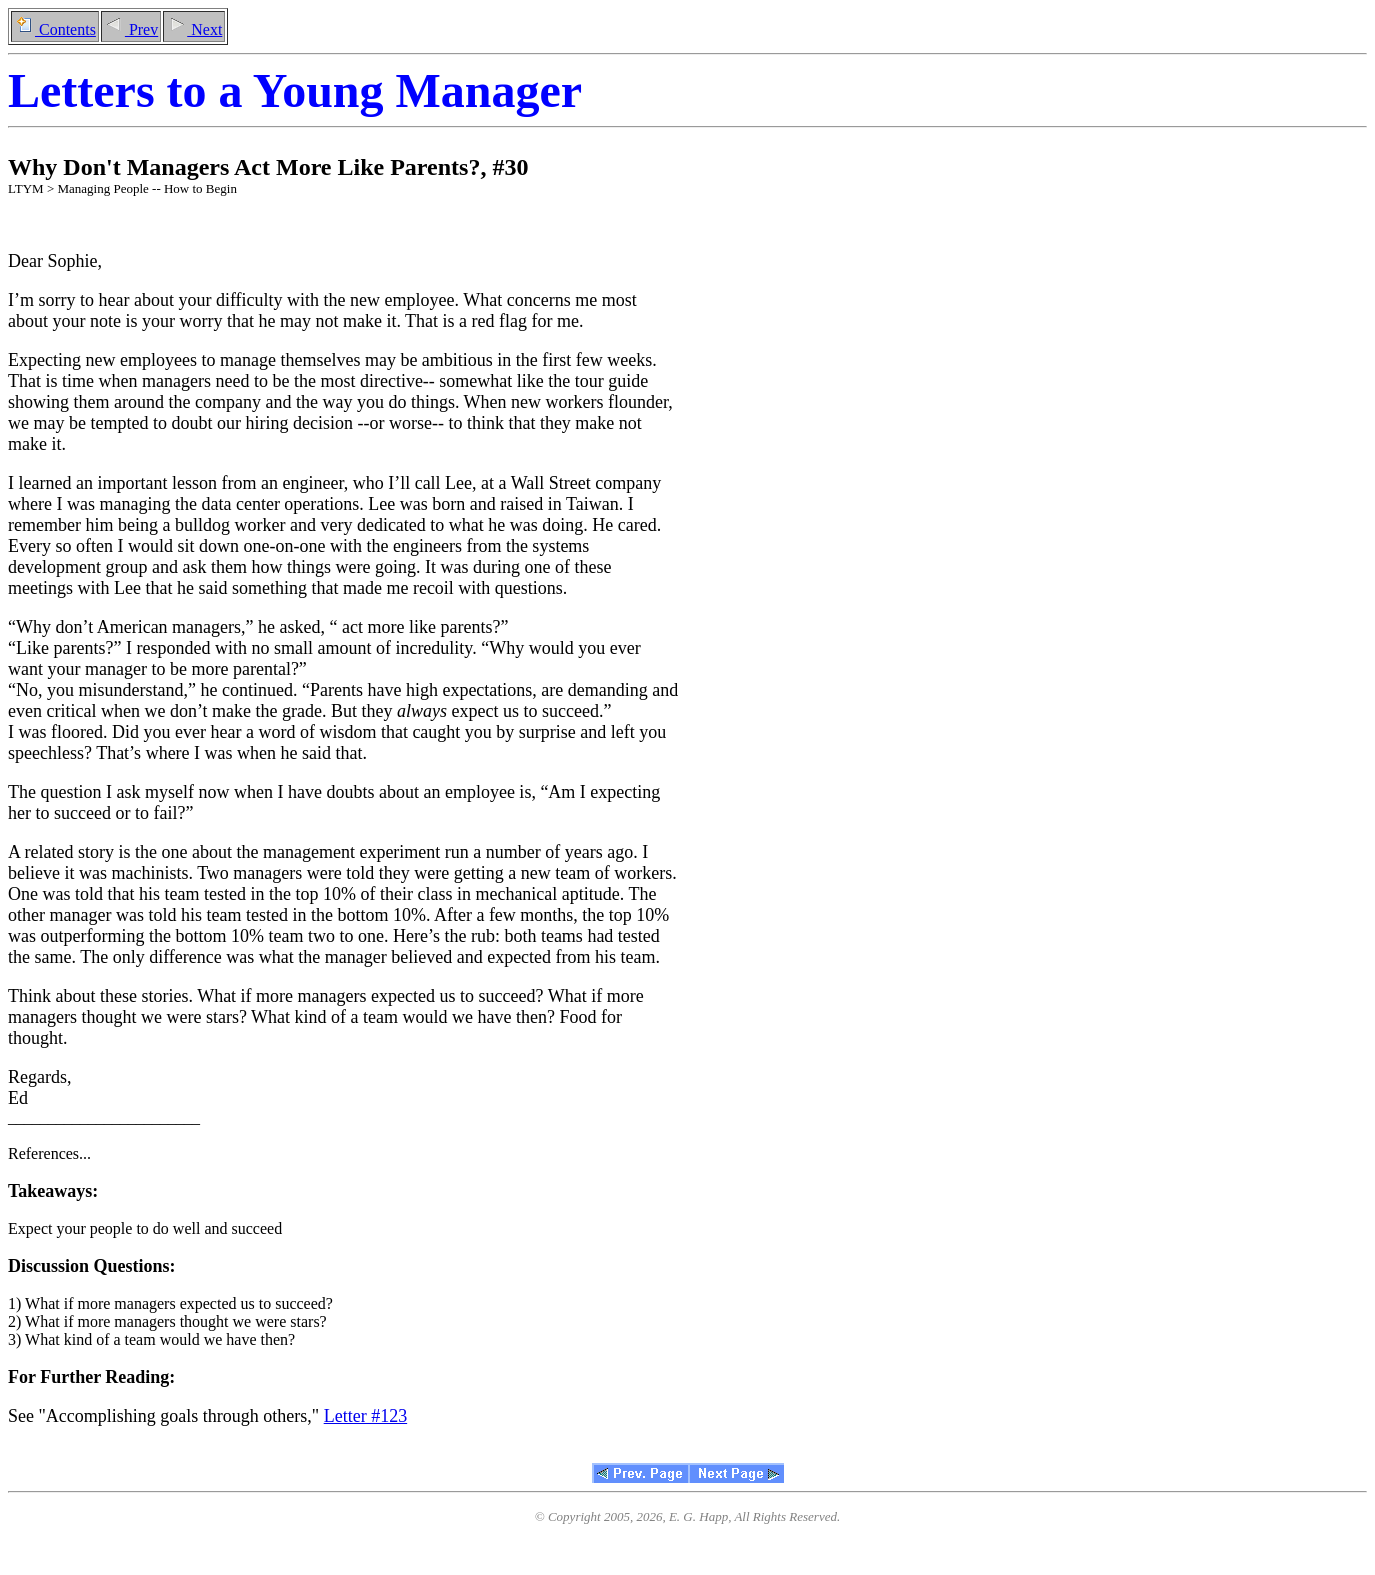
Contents (55, 29)
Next (194, 29)
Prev (131, 29)
